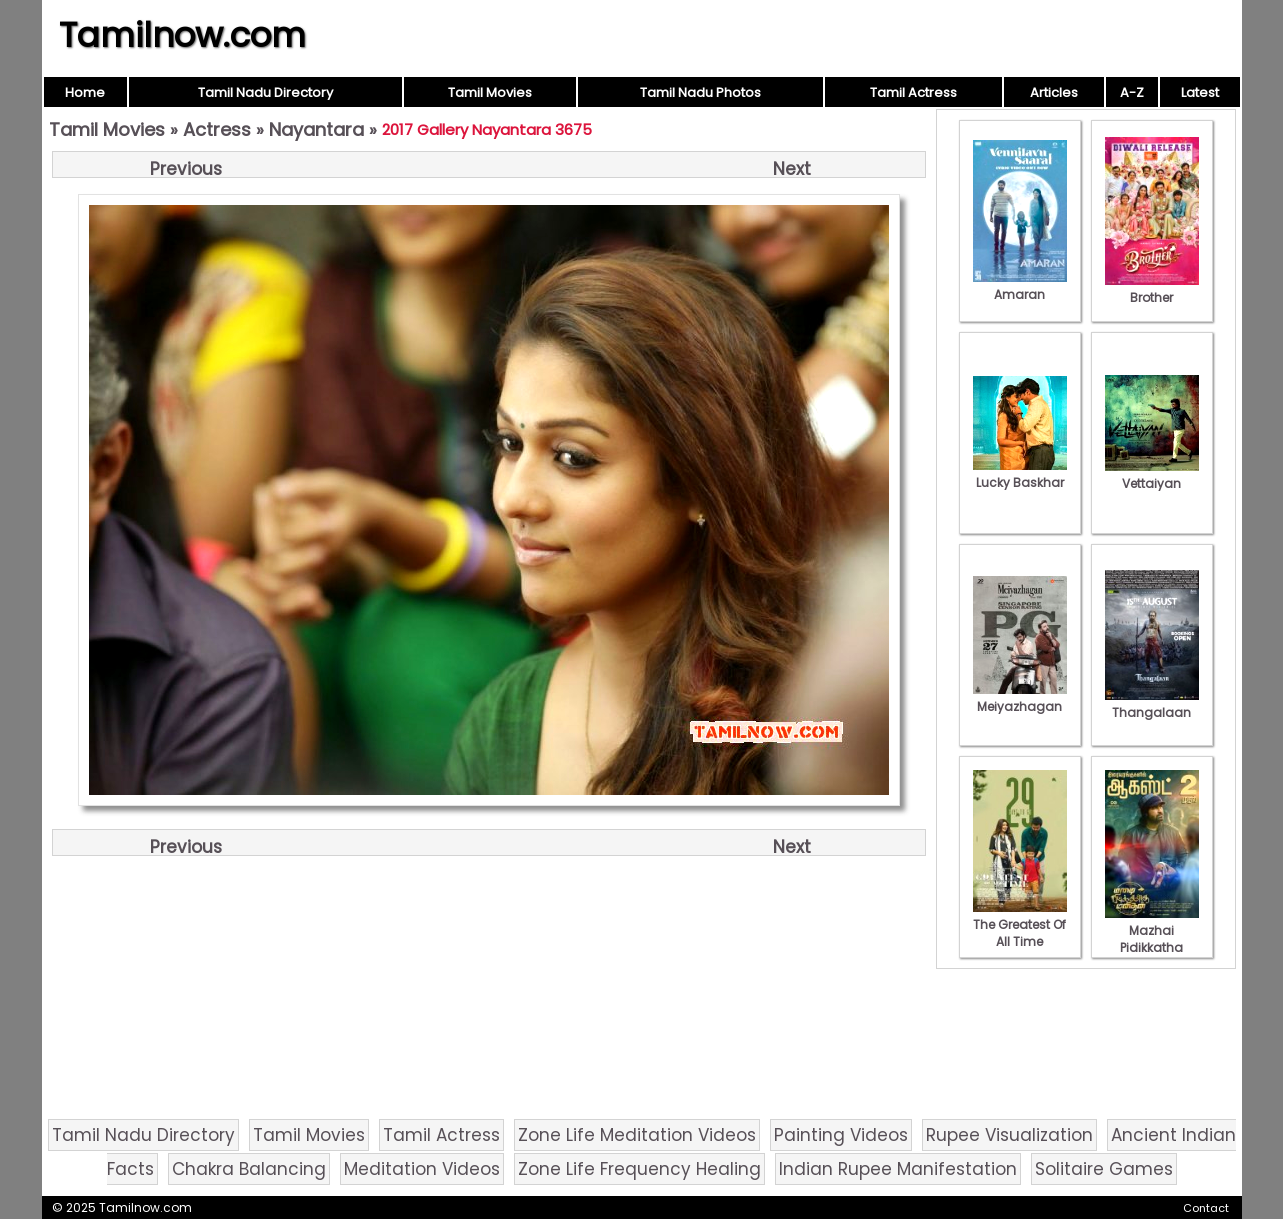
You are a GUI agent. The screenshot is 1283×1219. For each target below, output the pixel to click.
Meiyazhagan (1020, 698)
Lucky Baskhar (1020, 474)
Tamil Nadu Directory (265, 92)
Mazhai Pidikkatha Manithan (1152, 939)
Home (85, 92)
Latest (1200, 92)
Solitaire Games (1104, 1169)
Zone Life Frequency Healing (639, 1169)
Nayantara (316, 129)
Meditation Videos (422, 1169)
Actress (217, 129)
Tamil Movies (490, 92)
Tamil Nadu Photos (700, 92)
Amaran (1020, 286)
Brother (1152, 289)
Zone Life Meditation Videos (637, 1135)
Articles (1054, 92)
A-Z (1132, 92)
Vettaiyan (1152, 475)
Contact (1206, 1208)
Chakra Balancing (249, 1169)
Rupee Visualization (1009, 1135)
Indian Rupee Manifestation (898, 1169)
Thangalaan (1152, 704)
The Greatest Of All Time (1020, 924)
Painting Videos (841, 1135)
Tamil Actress (913, 92)
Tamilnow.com (182, 35)
